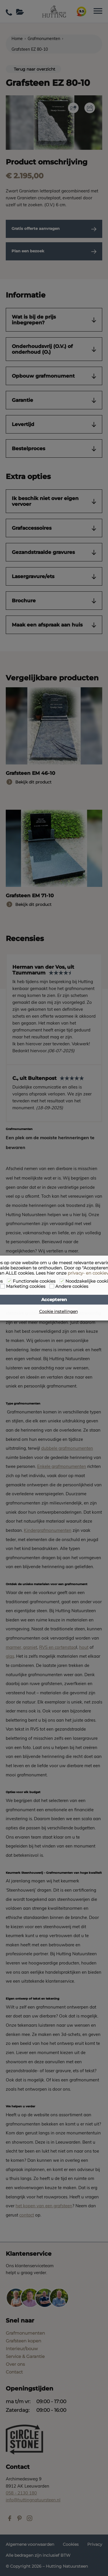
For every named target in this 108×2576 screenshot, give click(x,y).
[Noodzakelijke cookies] (62, 1281)
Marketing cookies (25, 1286)
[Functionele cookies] (9, 1281)
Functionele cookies (34, 1281)
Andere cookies (71, 1286)
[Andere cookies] (52, 1286)
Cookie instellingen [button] (58, 1311)
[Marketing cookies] (2, 1286)
